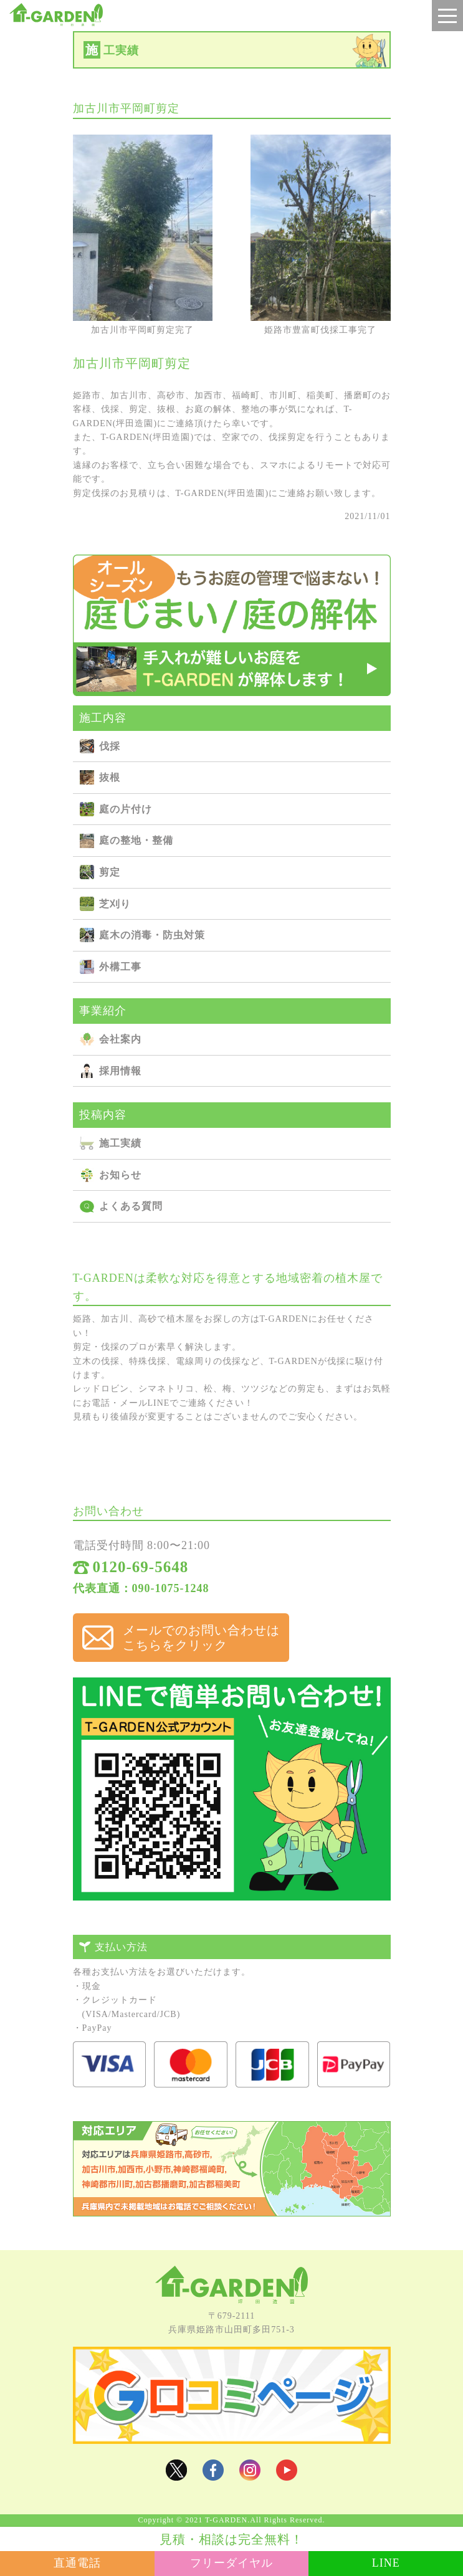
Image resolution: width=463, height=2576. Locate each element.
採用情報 (120, 1071)
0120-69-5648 (141, 1566)
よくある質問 (131, 1206)
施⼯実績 (120, 1143)
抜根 (109, 777)
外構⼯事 (120, 966)
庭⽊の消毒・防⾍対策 (152, 935)
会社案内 (120, 1039)
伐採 (109, 746)
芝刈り (115, 904)
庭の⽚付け (125, 809)
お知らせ (120, 1175)
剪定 (109, 872)
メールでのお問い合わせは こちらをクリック (201, 1637)
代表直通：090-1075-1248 (141, 1588)
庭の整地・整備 (136, 840)
